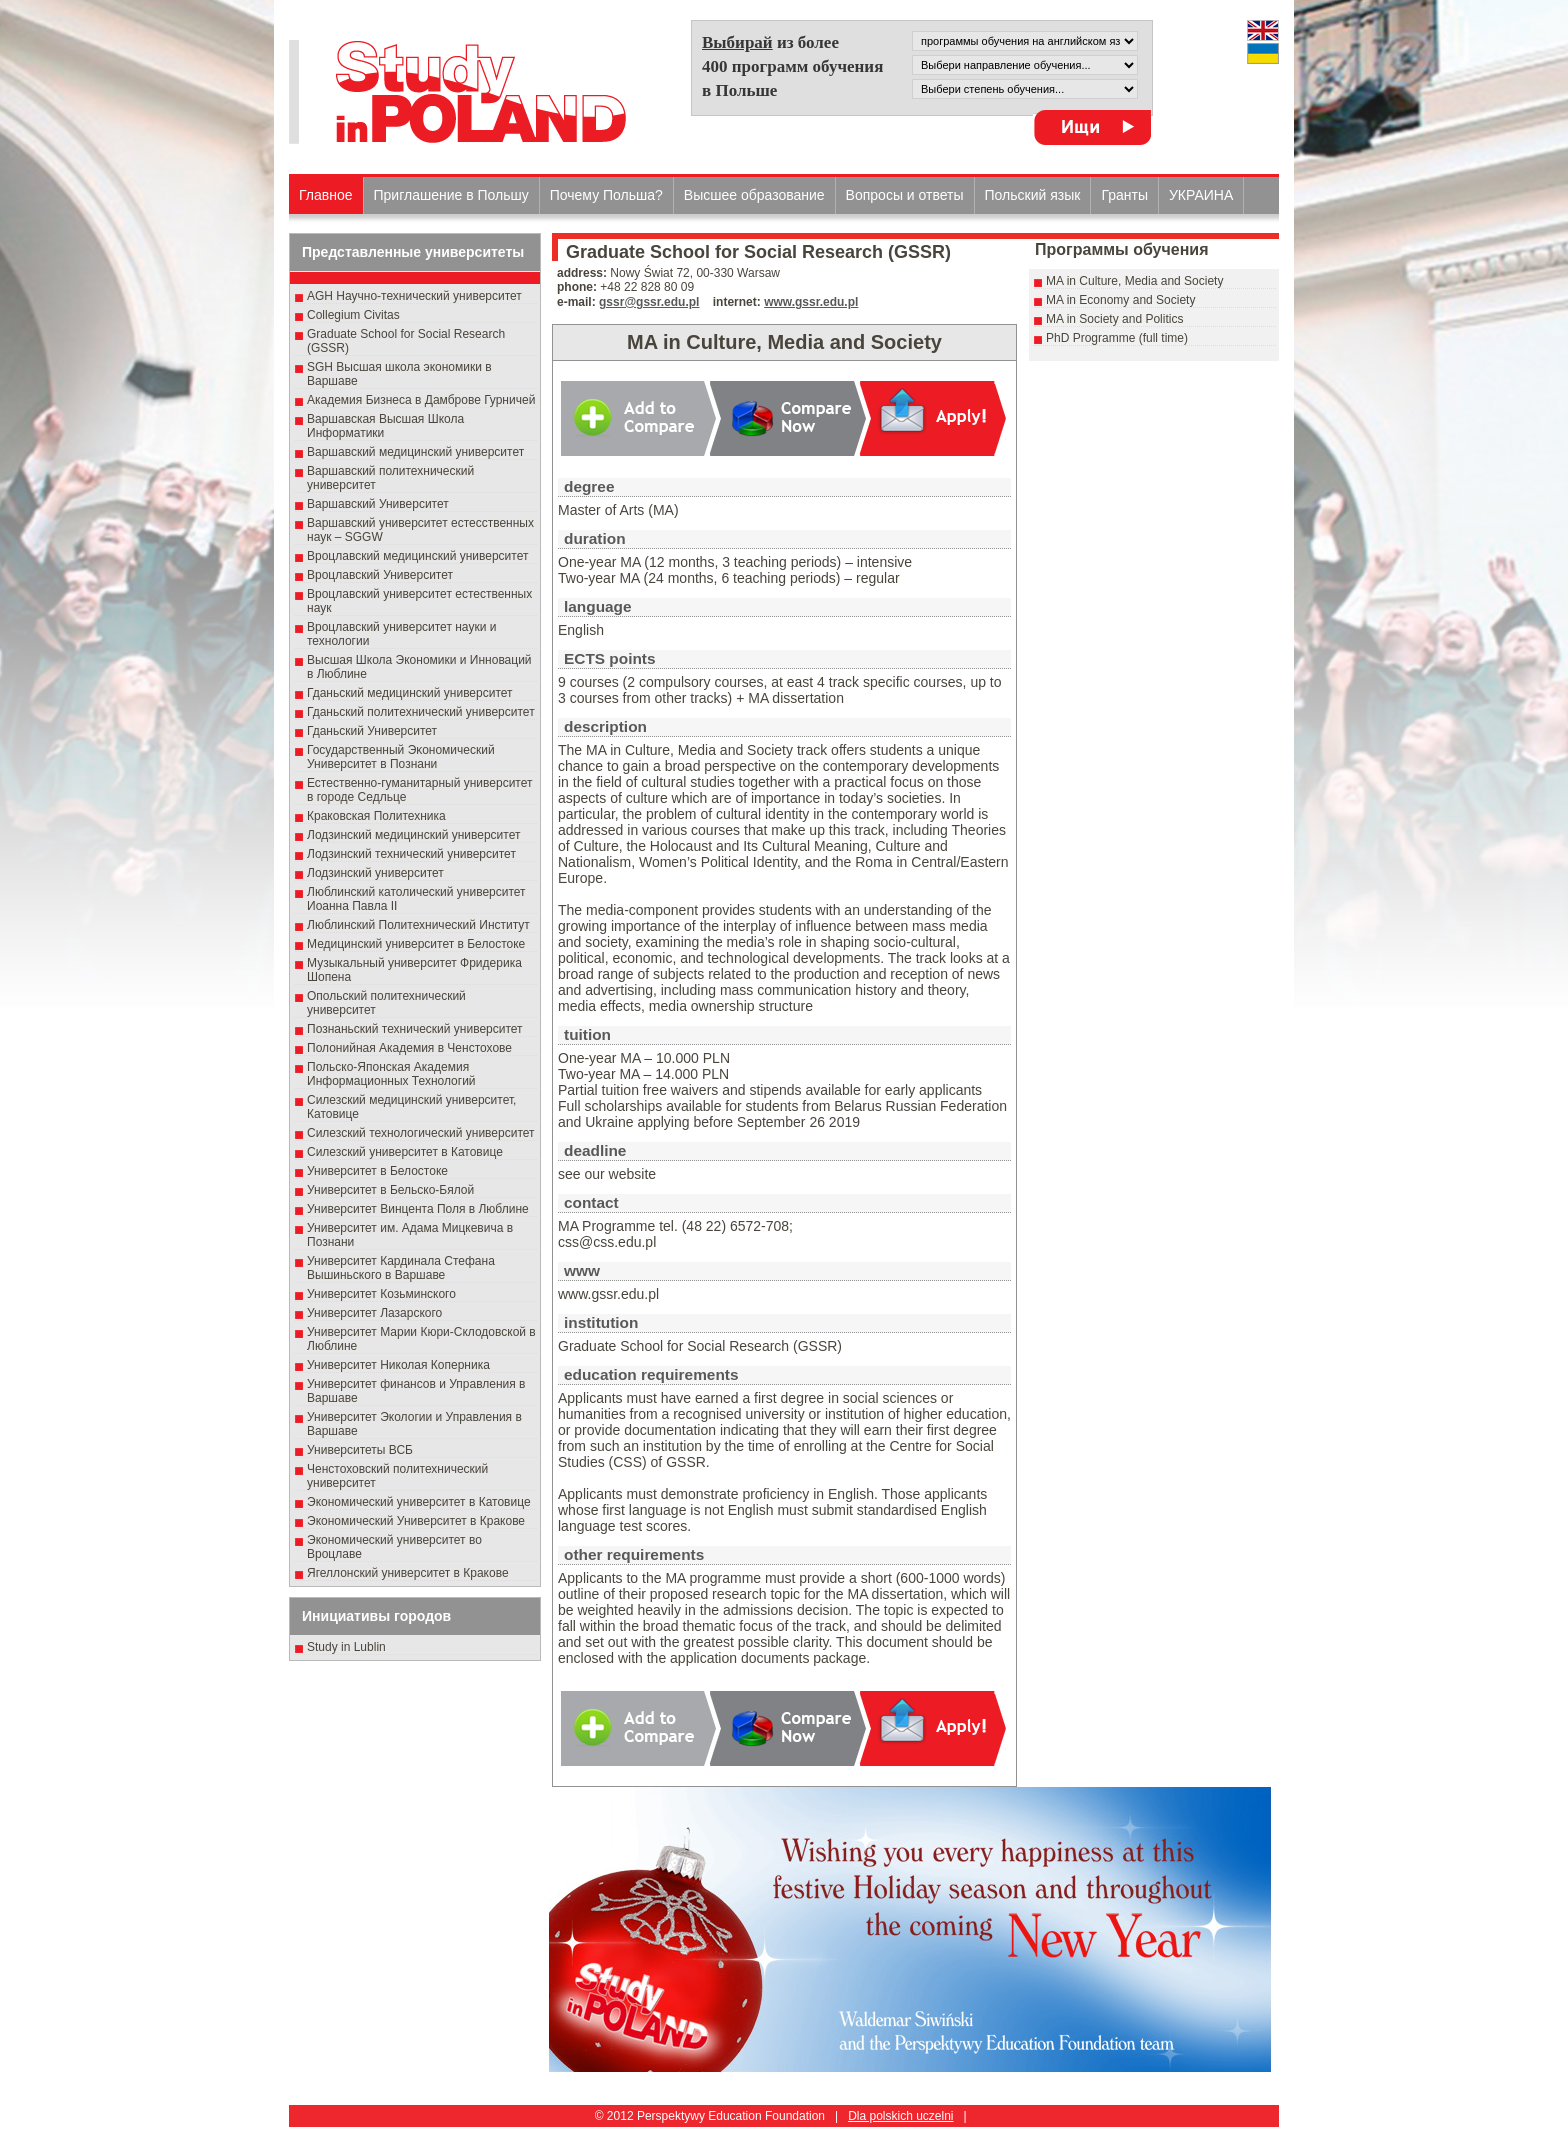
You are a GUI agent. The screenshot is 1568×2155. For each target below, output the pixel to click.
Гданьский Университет (372, 731)
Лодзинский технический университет (411, 854)
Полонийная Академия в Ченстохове (409, 1048)
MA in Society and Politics (1114, 319)
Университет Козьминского (381, 1294)
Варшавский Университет (378, 504)
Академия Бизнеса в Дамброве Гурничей (421, 400)
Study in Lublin (346, 1647)
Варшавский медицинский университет (415, 452)
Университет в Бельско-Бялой (390, 1190)
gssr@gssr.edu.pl (649, 302)
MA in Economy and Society (1120, 300)
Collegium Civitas (353, 315)
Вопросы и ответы (905, 195)
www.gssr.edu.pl (811, 302)
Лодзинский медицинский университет (413, 835)
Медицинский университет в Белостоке (416, 944)
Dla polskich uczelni (900, 2116)
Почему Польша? (606, 195)
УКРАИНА (1201, 195)
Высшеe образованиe (754, 195)
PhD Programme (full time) (1117, 338)
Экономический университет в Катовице (419, 1502)
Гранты (1124, 195)
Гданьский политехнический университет (421, 712)
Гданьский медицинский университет (410, 693)
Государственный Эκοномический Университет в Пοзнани (401, 757)
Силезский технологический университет (421, 1133)
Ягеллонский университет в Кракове (408, 1573)
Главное (326, 195)
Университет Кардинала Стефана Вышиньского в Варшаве (401, 1268)
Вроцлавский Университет (380, 575)
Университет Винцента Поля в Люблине (418, 1209)
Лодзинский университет (375, 873)
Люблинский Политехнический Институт (418, 925)
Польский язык (1033, 195)
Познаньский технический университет (415, 1029)
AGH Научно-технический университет (414, 296)
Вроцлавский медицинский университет (417, 556)
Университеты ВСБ (360, 1450)
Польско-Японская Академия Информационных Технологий (391, 1074)
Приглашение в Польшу (451, 195)
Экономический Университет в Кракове (416, 1521)
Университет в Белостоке (377, 1171)
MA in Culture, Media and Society (1134, 281)
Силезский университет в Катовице (405, 1152)
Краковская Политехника (376, 816)
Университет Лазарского (374, 1313)
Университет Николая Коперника (398, 1365)
